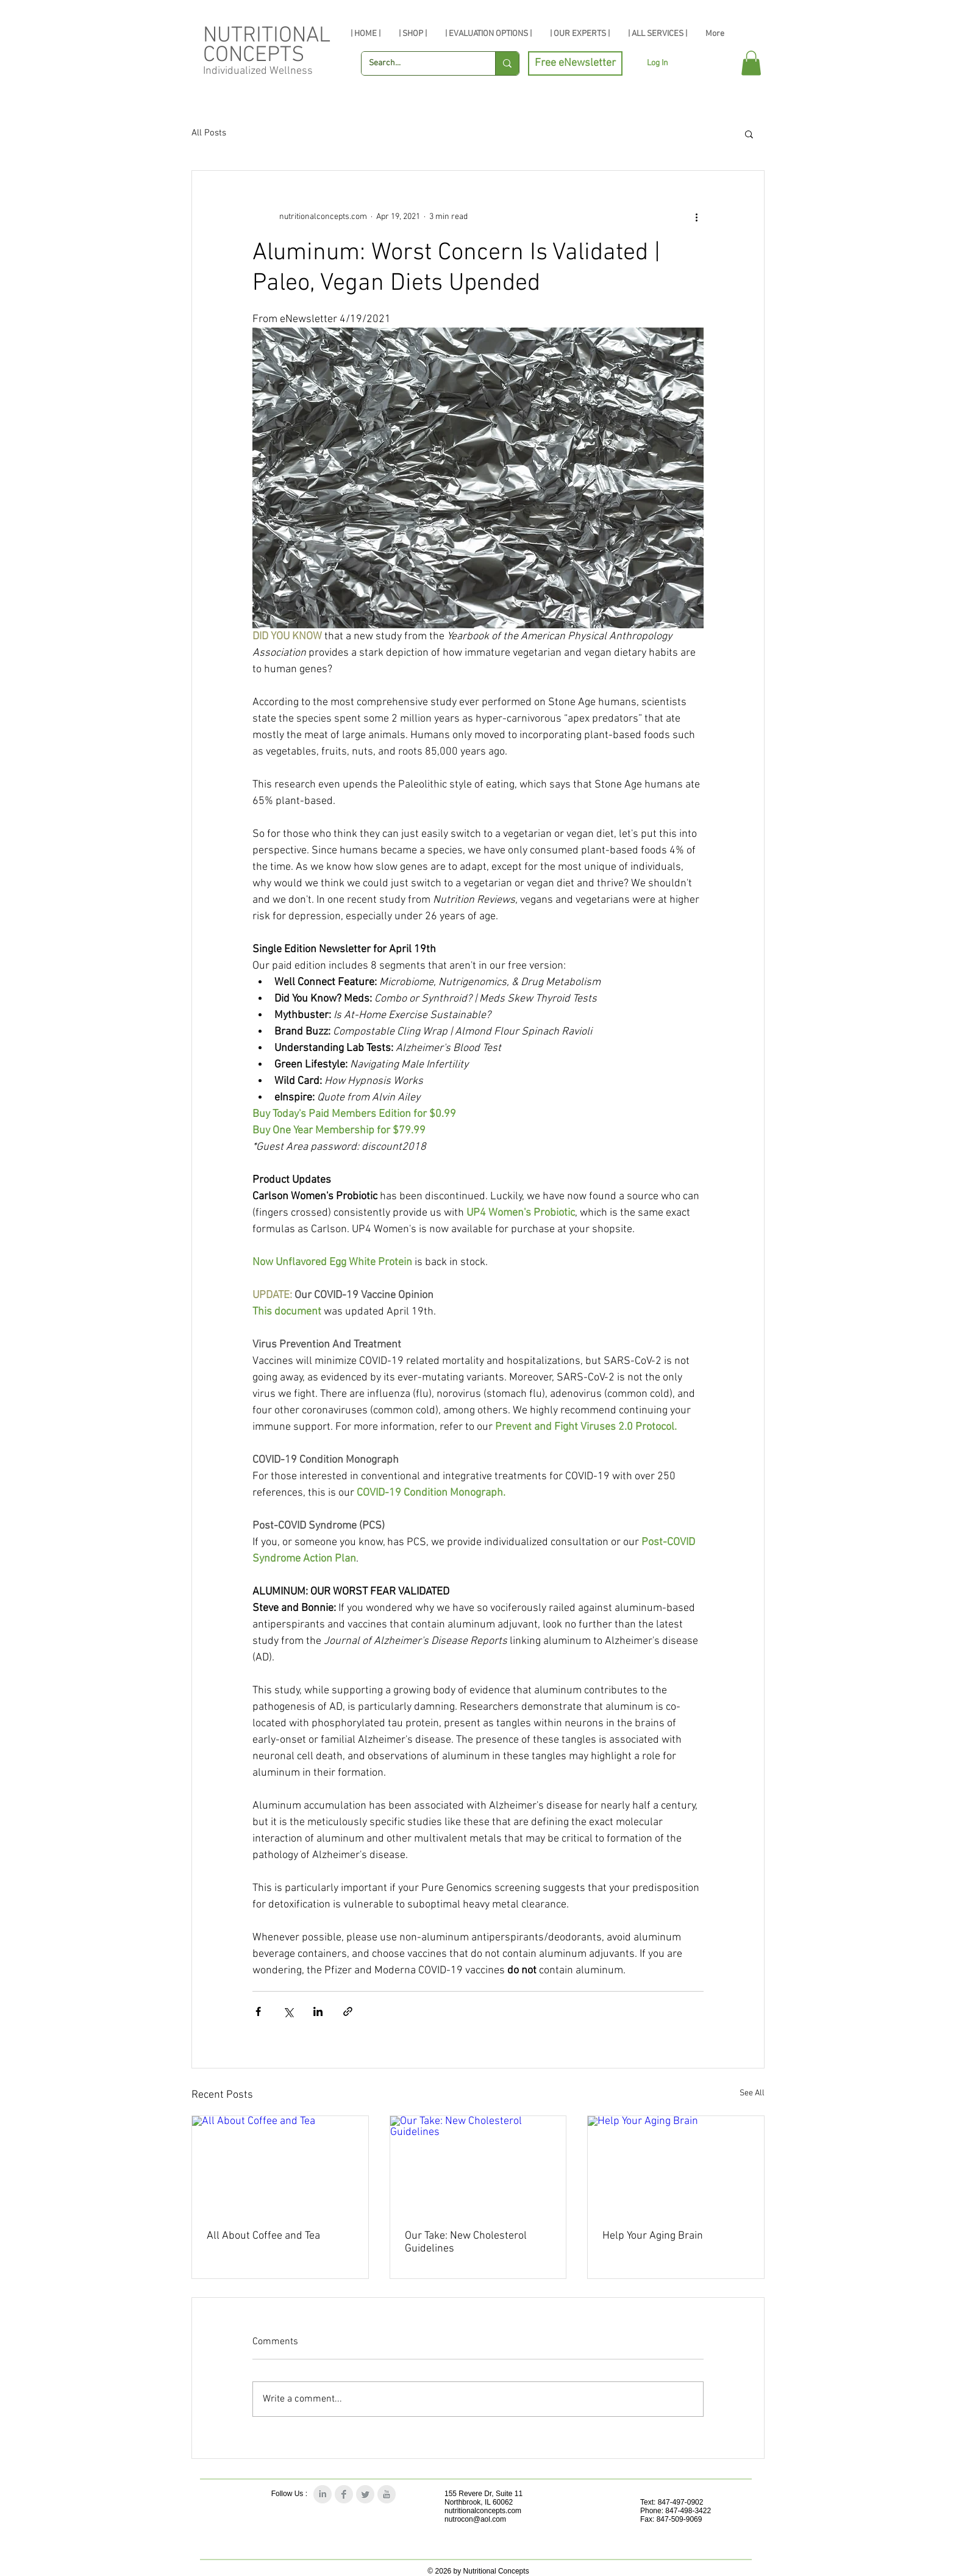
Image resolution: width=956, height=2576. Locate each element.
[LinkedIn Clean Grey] (322, 2494)
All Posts (208, 132)
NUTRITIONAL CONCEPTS (266, 46)
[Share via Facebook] (258, 2011)
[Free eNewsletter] (575, 63)
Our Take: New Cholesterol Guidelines (466, 2242)
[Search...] (419, 63)
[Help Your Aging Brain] (676, 2165)
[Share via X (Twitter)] (288, 2011)
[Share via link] (348, 2011)
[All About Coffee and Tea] (280, 2165)
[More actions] (696, 217)
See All (752, 2093)
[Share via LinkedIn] (318, 2011)
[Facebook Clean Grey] (344, 2494)
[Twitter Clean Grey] (365, 2494)
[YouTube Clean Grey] (386, 2494)
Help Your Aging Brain (652, 2236)
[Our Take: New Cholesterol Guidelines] (478, 2165)
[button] (751, 63)
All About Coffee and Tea (263, 2236)
